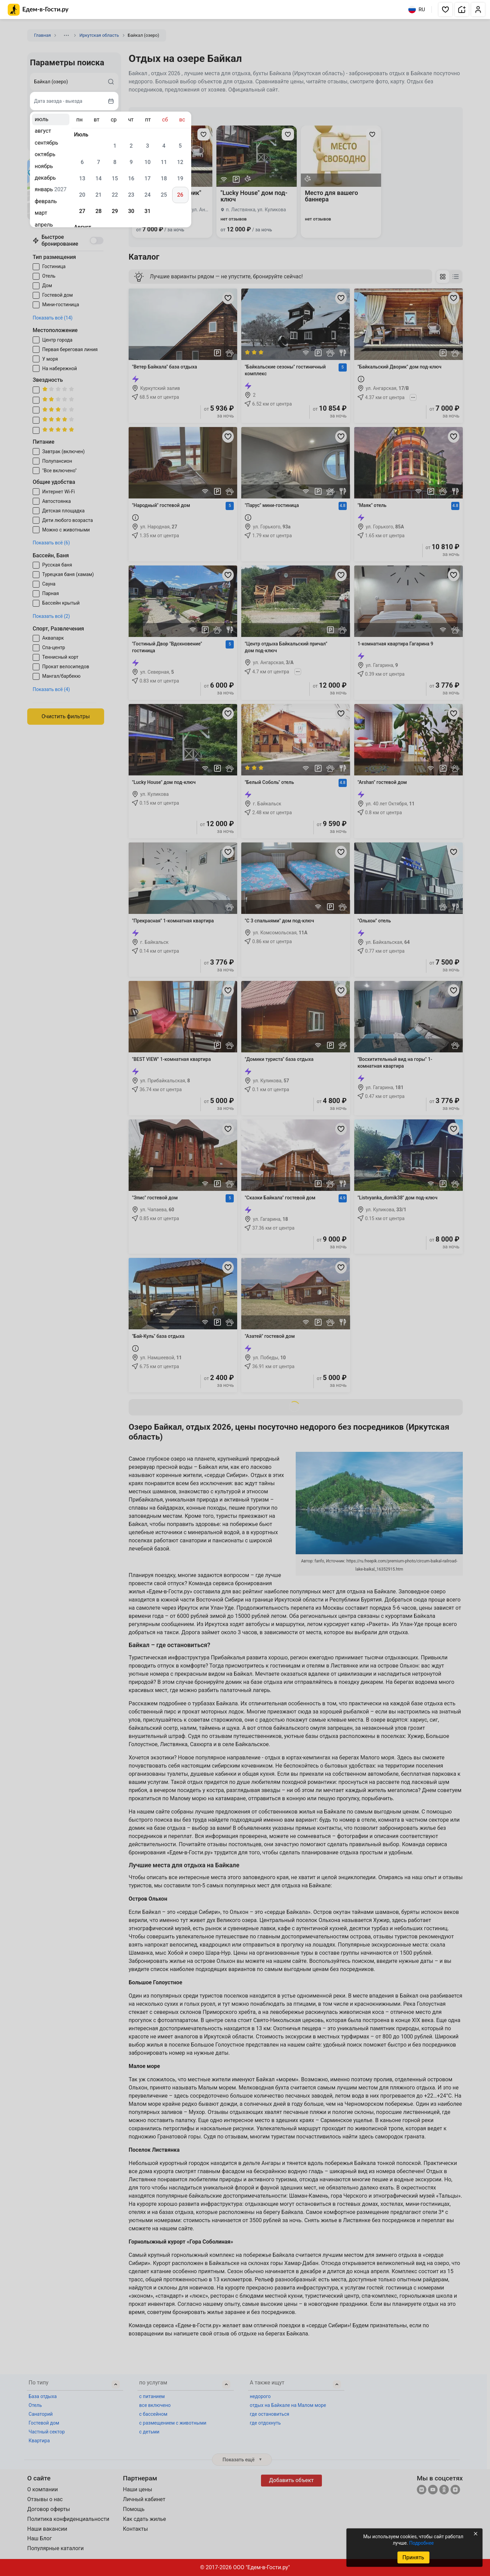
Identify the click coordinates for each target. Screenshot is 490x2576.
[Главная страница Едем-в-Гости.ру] (38, 10)
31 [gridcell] (147, 211)
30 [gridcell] (131, 211)
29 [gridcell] (115, 211)
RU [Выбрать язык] (416, 9)
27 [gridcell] (82, 211)
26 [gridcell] (180, 195)
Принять (413, 2557)
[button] (445, 9)
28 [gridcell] (98, 211)
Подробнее (421, 2543)
